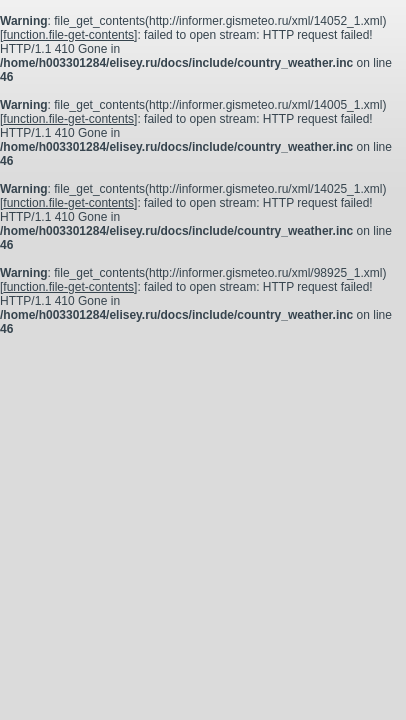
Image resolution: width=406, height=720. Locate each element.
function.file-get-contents (68, 35)
